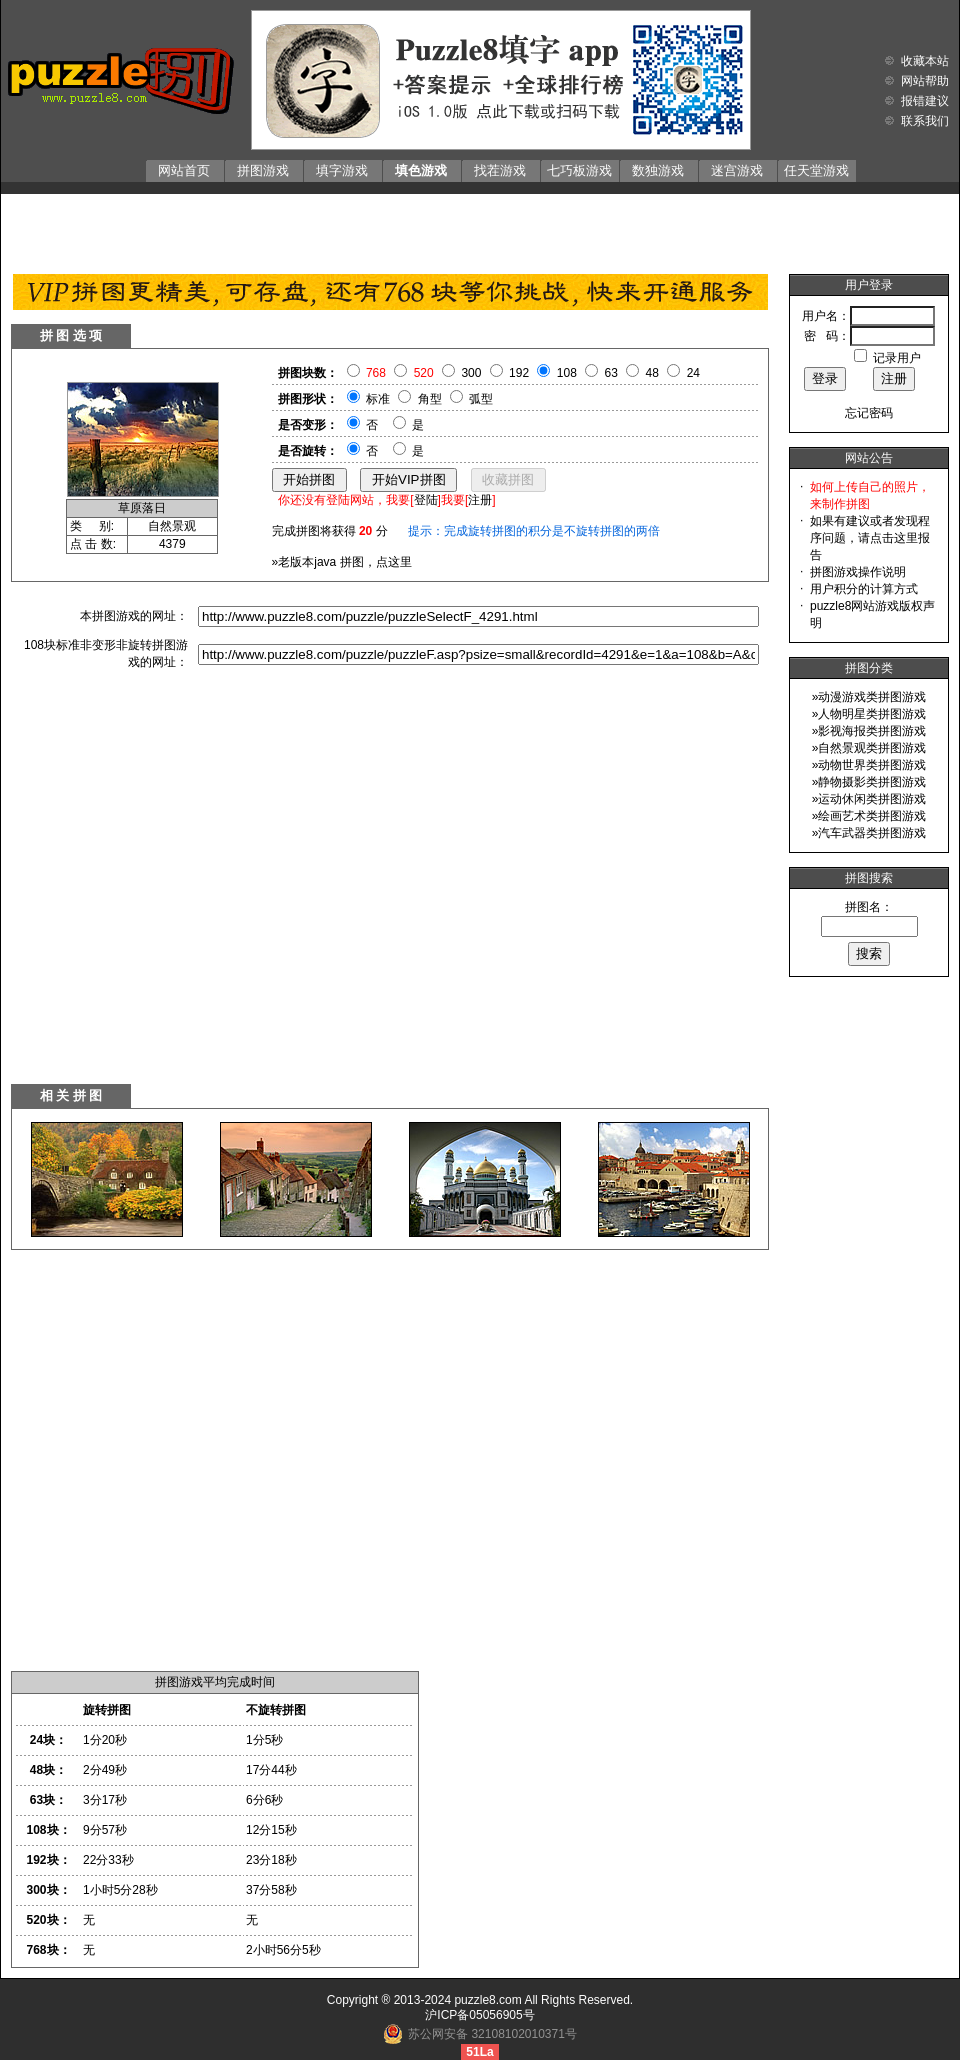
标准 (378, 399)
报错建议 (925, 101)
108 (567, 373)
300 (471, 373)
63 (611, 373)
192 (519, 373)
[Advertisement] (480, 229)
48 (652, 373)
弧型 (481, 399)
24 (693, 373)
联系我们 (925, 121)
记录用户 (897, 358)
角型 (430, 399)
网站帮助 (925, 81)
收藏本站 (925, 61)
